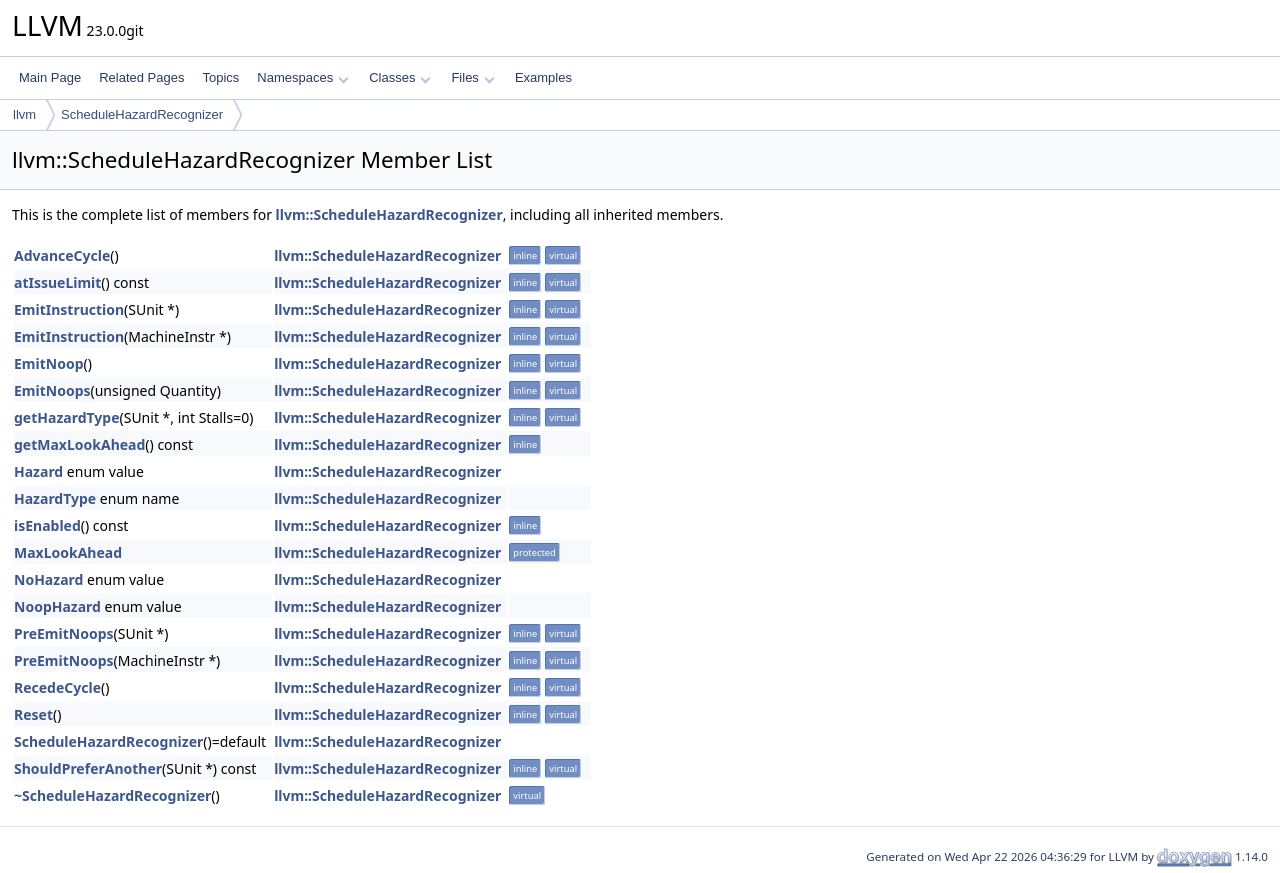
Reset (33, 714)
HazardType (55, 498)
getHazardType (67, 417)
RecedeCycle (57, 687)
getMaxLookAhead (79, 444)
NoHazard (48, 579)
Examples (543, 77)
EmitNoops (52, 390)
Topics (220, 77)
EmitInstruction (69, 309)
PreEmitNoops (64, 633)
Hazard (38, 471)
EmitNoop (48, 363)
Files (472, 77)
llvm (24, 114)
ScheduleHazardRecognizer (142, 114)
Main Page (50, 77)
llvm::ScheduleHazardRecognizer (389, 214)
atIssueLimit (57, 282)
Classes (400, 77)
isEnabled (47, 525)
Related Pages (141, 77)
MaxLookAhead (68, 552)
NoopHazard (57, 606)
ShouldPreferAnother (88, 768)
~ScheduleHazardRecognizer (112, 795)
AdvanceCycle (62, 255)
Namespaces (302, 77)
